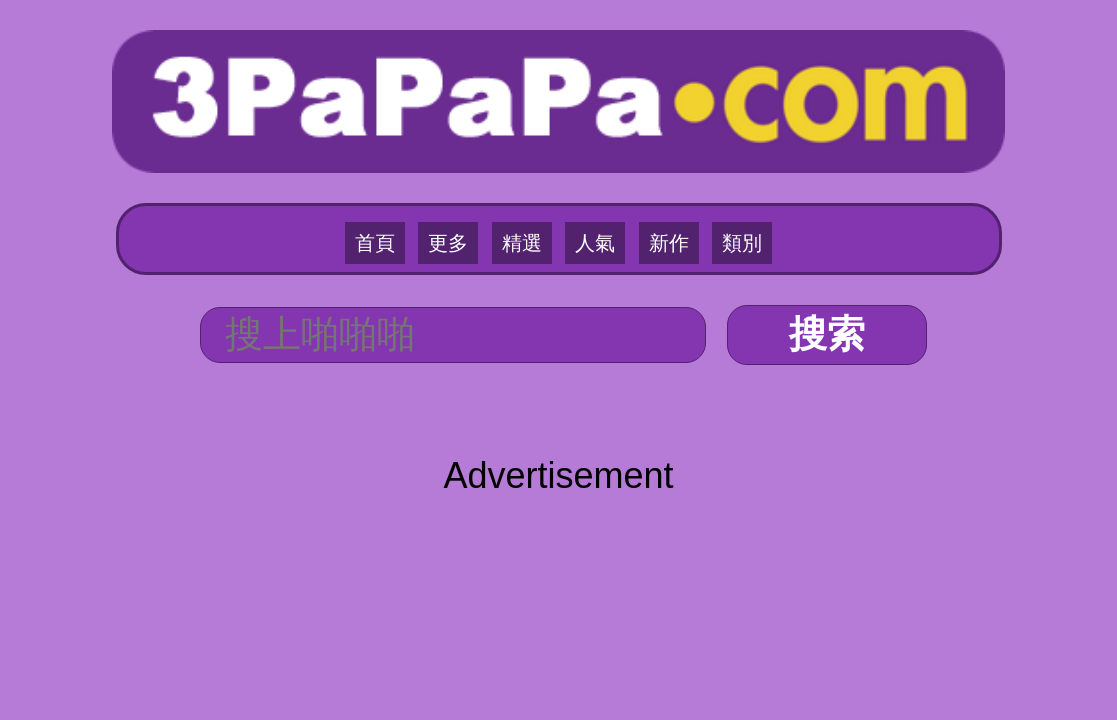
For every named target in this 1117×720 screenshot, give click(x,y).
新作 (648, 181)
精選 (529, 181)
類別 (708, 181)
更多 (469, 181)
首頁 (409, 181)
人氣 (588, 181)
